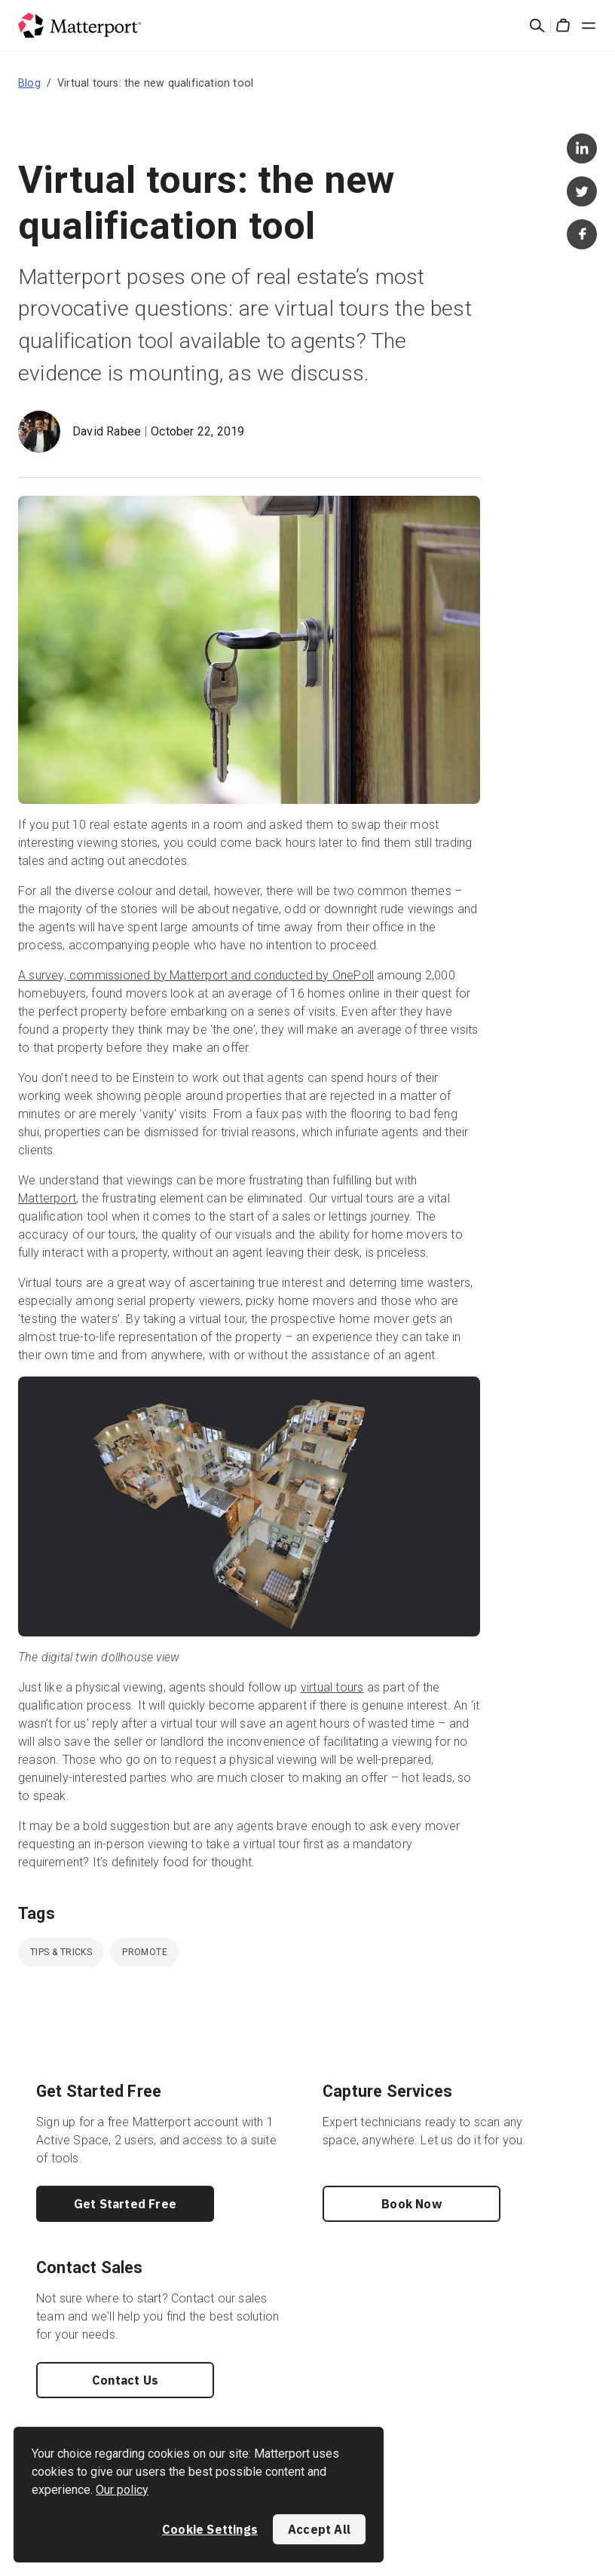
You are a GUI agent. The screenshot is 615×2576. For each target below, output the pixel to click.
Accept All (319, 2529)
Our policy (122, 2490)
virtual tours (332, 1687)
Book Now (411, 2203)
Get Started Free (125, 2203)
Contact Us (125, 2380)
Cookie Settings (210, 2529)
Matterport (47, 1198)
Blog (29, 83)
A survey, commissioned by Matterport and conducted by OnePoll (196, 975)
